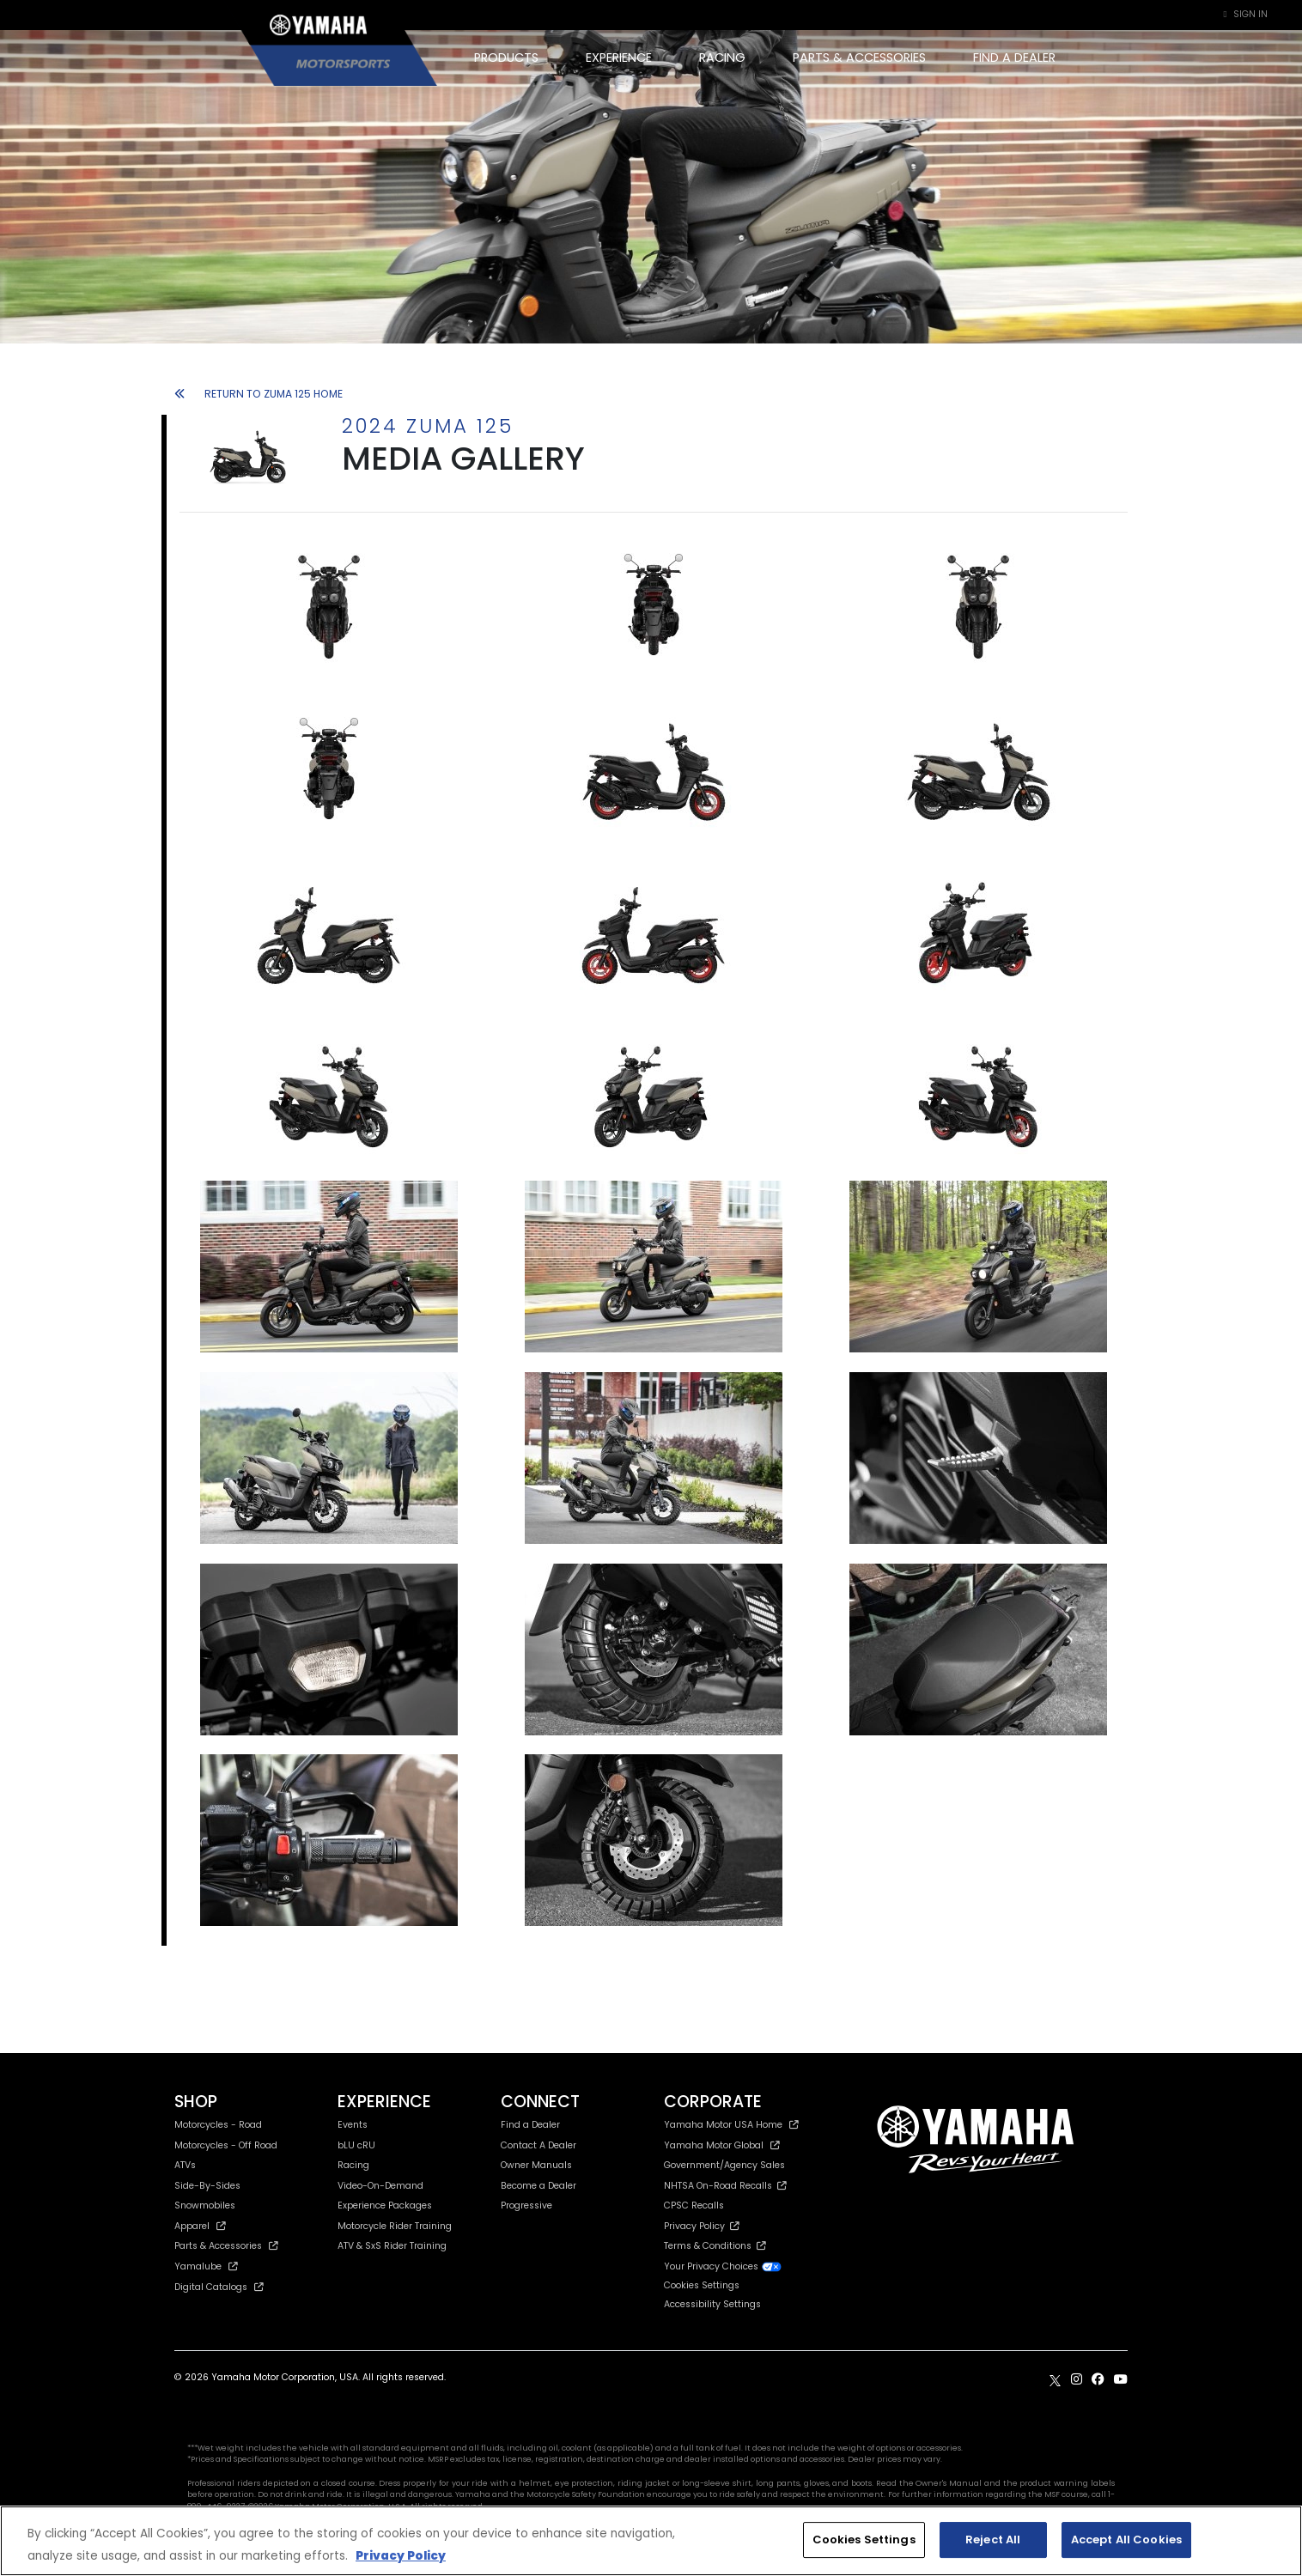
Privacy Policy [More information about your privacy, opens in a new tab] (401, 2556)
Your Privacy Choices (723, 2266)
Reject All (992, 2539)
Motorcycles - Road (218, 2124)
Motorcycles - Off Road (225, 2145)
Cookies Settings (701, 2286)
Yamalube (206, 2266)
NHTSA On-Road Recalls (725, 2185)
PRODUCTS (506, 57)
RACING (722, 57)
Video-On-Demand (380, 2185)
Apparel (200, 2226)
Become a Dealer (538, 2185)
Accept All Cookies (1126, 2539)
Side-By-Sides (207, 2185)
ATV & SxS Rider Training (392, 2245)
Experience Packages (385, 2205)
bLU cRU (356, 2145)
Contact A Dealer (538, 2145)
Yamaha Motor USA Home (731, 2124)
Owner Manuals (536, 2165)
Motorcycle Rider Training (395, 2226)
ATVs (185, 2165)
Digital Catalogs (219, 2287)
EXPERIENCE (619, 57)
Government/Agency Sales (724, 2165)
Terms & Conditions (715, 2245)
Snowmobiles (204, 2205)
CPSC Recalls (694, 2205)
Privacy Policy (701, 2226)
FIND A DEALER (1014, 57)
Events (353, 2124)
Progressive (526, 2205)
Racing (353, 2165)
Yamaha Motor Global (722, 2145)
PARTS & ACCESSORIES (859, 57)
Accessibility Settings (712, 2304)
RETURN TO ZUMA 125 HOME (258, 393)
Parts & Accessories (226, 2245)
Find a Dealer (530, 2124)
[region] (651, 2541)
